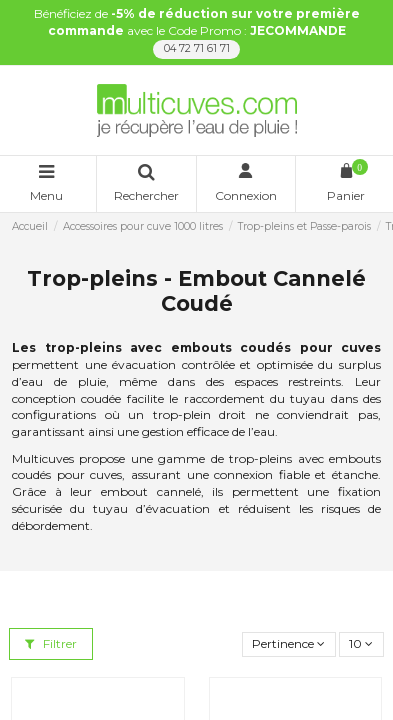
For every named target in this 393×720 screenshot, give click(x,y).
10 (361, 643)
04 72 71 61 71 (197, 48)
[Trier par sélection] (289, 644)
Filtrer (51, 643)
